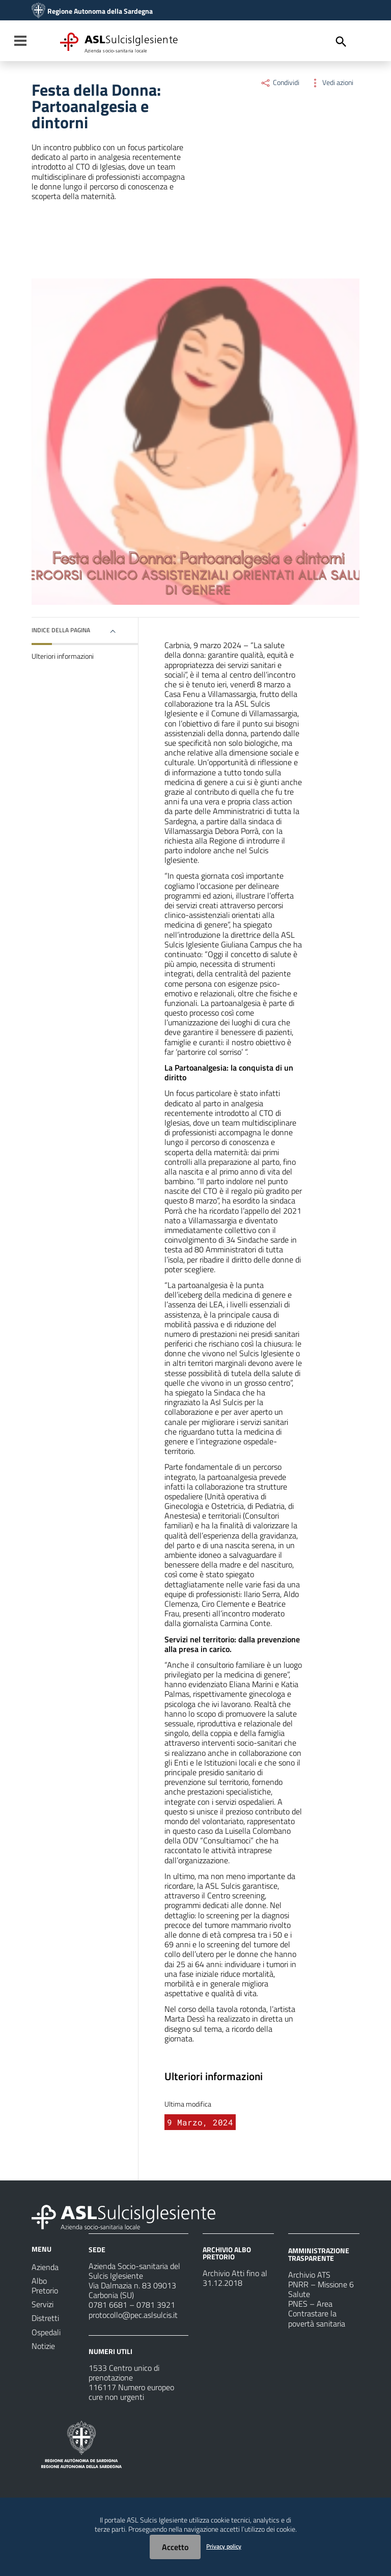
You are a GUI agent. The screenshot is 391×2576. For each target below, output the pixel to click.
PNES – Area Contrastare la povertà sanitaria (316, 2313)
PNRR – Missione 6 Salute (321, 2289)
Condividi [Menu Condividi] (279, 82)
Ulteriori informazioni (63, 656)
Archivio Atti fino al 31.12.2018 (235, 2278)
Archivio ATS (309, 2275)
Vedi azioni (331, 82)
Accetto (175, 2547)
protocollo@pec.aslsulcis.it (133, 2315)
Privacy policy (223, 2546)
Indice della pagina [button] (61, 630)
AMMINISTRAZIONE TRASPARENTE (318, 2254)
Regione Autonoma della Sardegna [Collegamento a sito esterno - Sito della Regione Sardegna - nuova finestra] (100, 11)
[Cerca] (341, 42)
